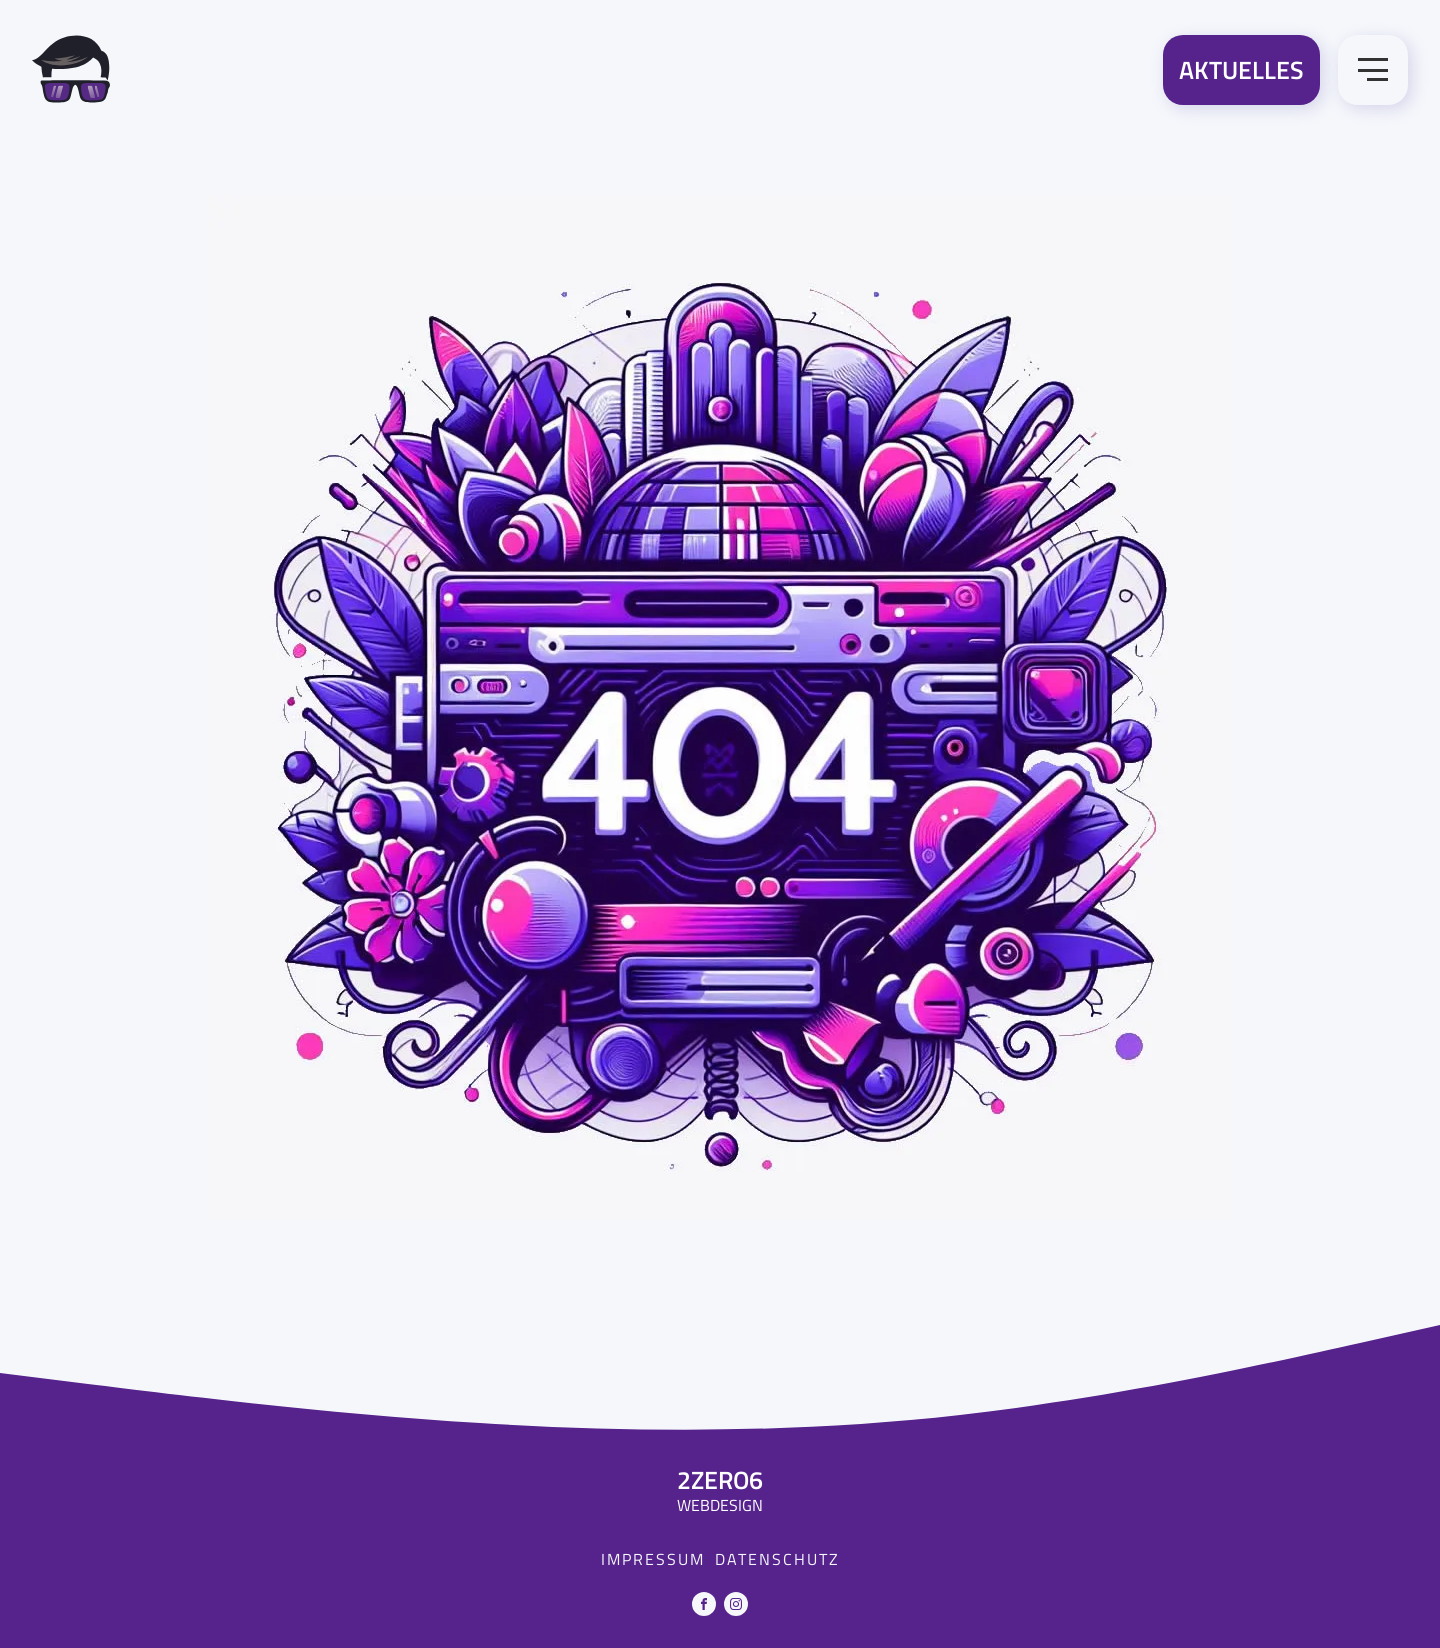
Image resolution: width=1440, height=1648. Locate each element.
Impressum (653, 1559)
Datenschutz (777, 1559)
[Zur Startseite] (71, 73)
